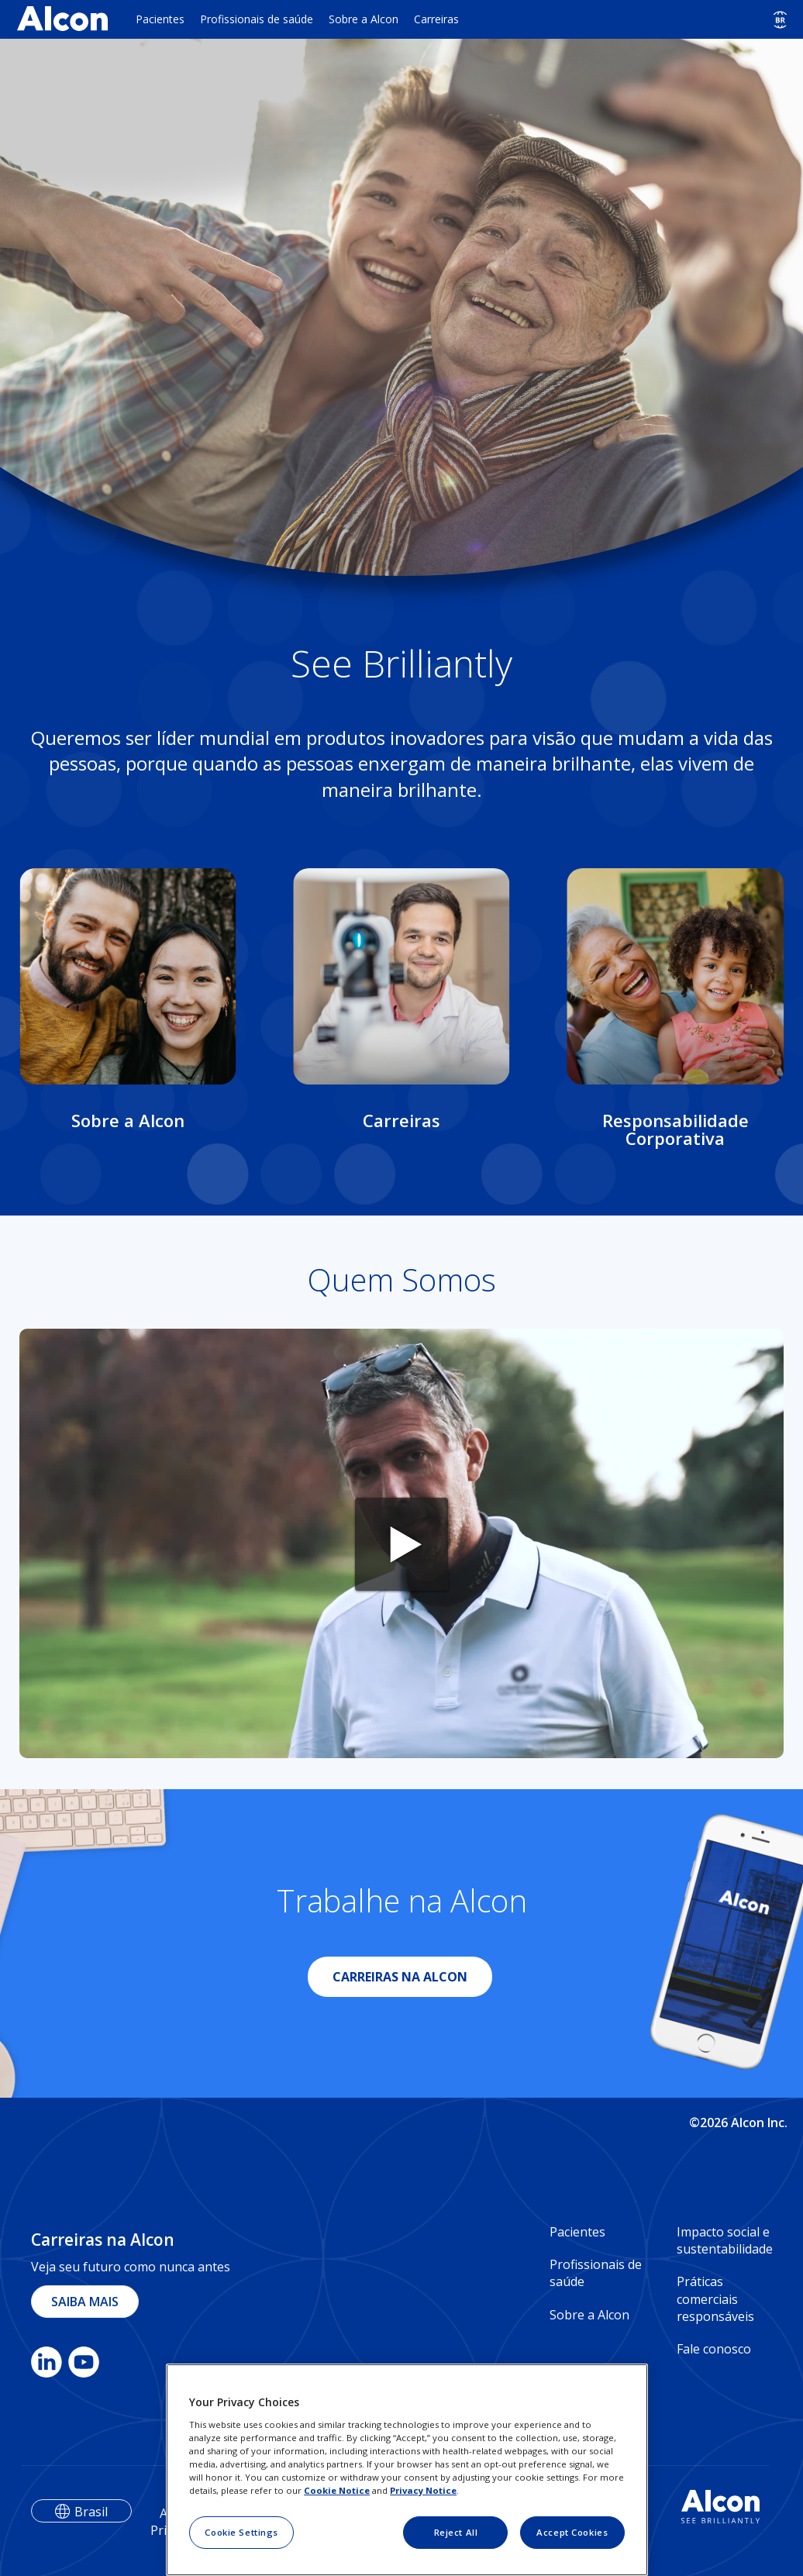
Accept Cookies (572, 2532)
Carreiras (436, 19)
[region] (407, 2470)
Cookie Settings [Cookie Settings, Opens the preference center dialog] (241, 2532)
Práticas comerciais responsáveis (715, 2299)
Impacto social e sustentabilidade (724, 2240)
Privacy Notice (423, 2490)
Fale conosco (714, 2348)
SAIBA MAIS (85, 2301)
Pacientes (160, 19)
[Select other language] (780, 20)
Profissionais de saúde (256, 19)
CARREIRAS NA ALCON (400, 1976)
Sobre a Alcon (363, 19)
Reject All (456, 2532)
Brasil (91, 2511)
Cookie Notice (337, 2490)
